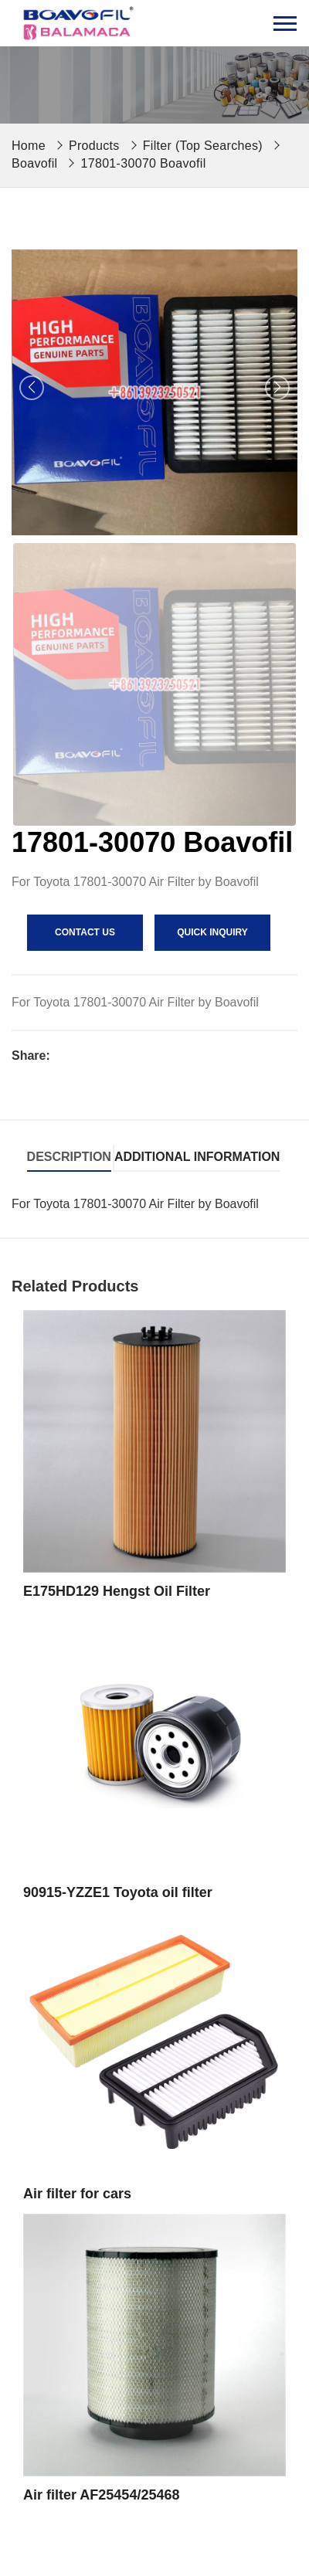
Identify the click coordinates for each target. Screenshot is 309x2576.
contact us (85, 932)
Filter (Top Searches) (203, 145)
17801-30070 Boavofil (142, 163)
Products (94, 145)
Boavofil (34, 163)
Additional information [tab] (197, 1156)
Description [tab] (69, 1156)
